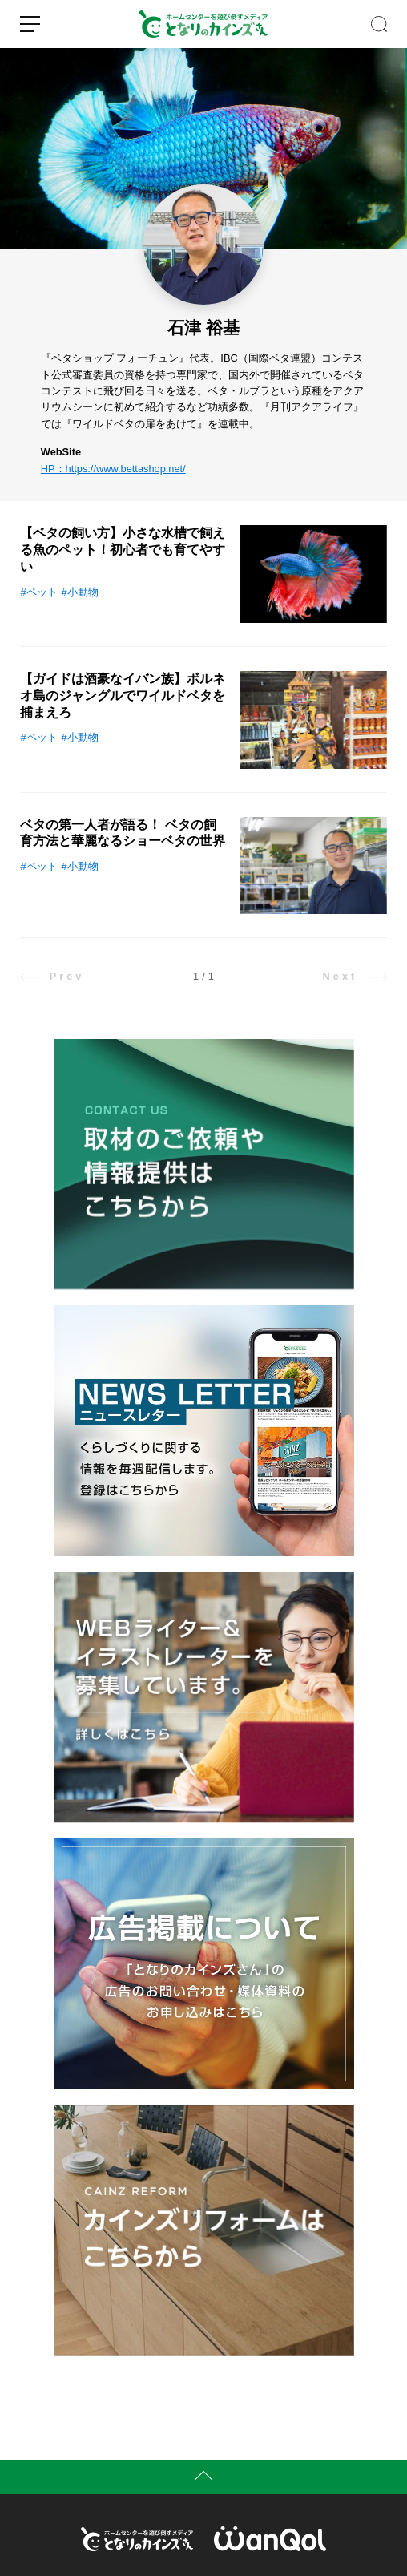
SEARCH (379, 24)
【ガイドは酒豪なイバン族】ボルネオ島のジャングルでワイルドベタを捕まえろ (122, 695)
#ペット (38, 592)
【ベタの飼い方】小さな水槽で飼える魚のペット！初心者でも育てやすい (122, 549)
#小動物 (80, 592)
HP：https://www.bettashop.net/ (113, 469)
